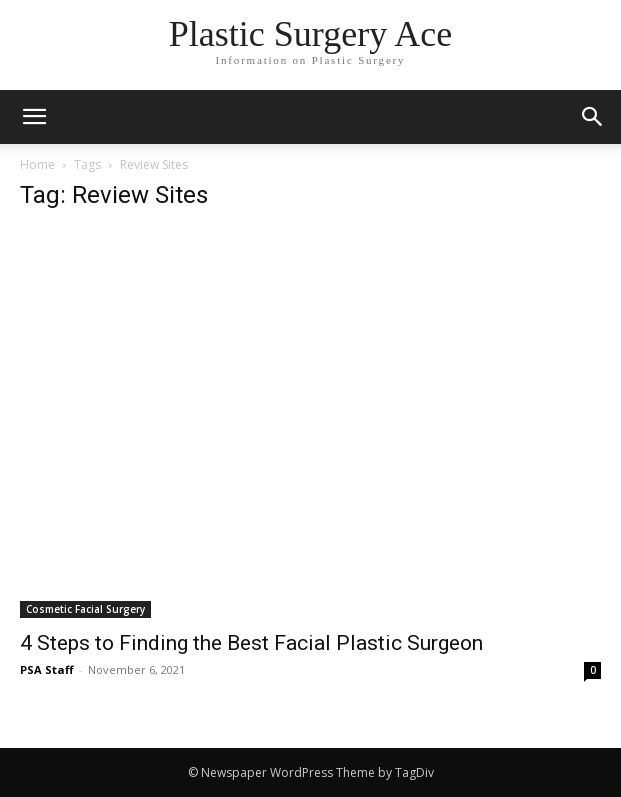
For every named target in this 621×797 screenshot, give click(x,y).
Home (37, 164)
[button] (593, 117)
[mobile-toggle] (34, 117)
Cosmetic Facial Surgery (85, 609)
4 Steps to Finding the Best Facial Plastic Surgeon (251, 643)
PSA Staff (47, 669)
